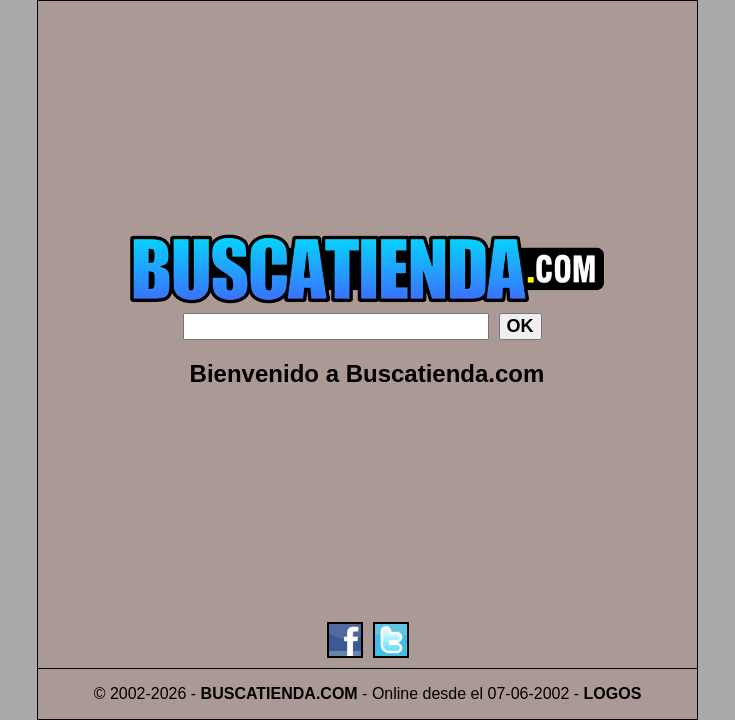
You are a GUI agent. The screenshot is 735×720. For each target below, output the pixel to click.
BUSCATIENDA (258, 693)
